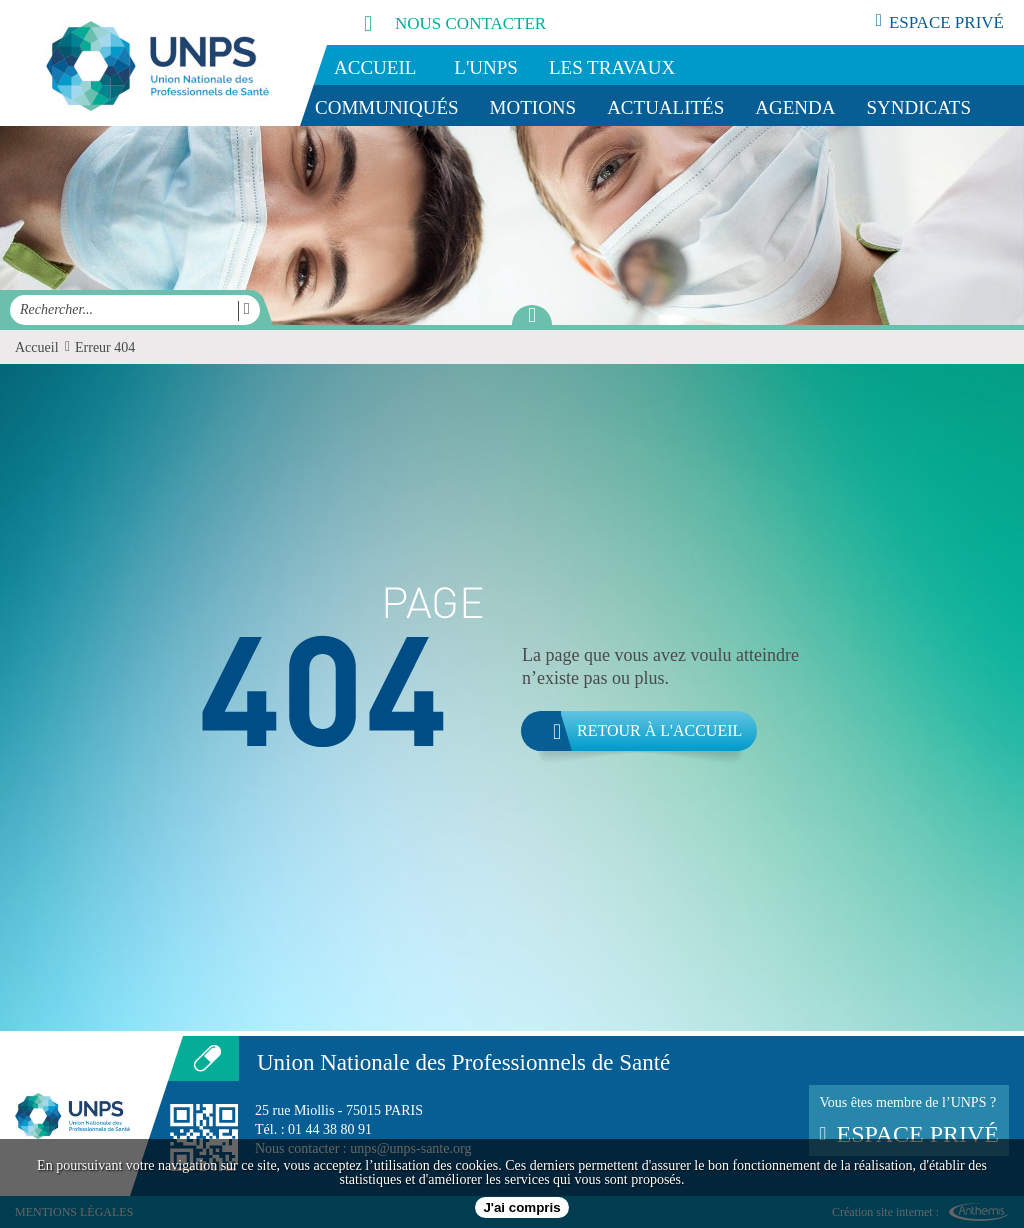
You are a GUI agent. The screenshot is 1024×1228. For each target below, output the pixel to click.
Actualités (665, 107)
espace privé (940, 22)
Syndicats (919, 107)
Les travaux (612, 67)
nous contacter (433, 22)
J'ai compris (521, 1207)
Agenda (795, 107)
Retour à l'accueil (632, 731)
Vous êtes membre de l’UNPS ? (909, 1121)
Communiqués (387, 107)
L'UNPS (486, 67)
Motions (533, 107)
